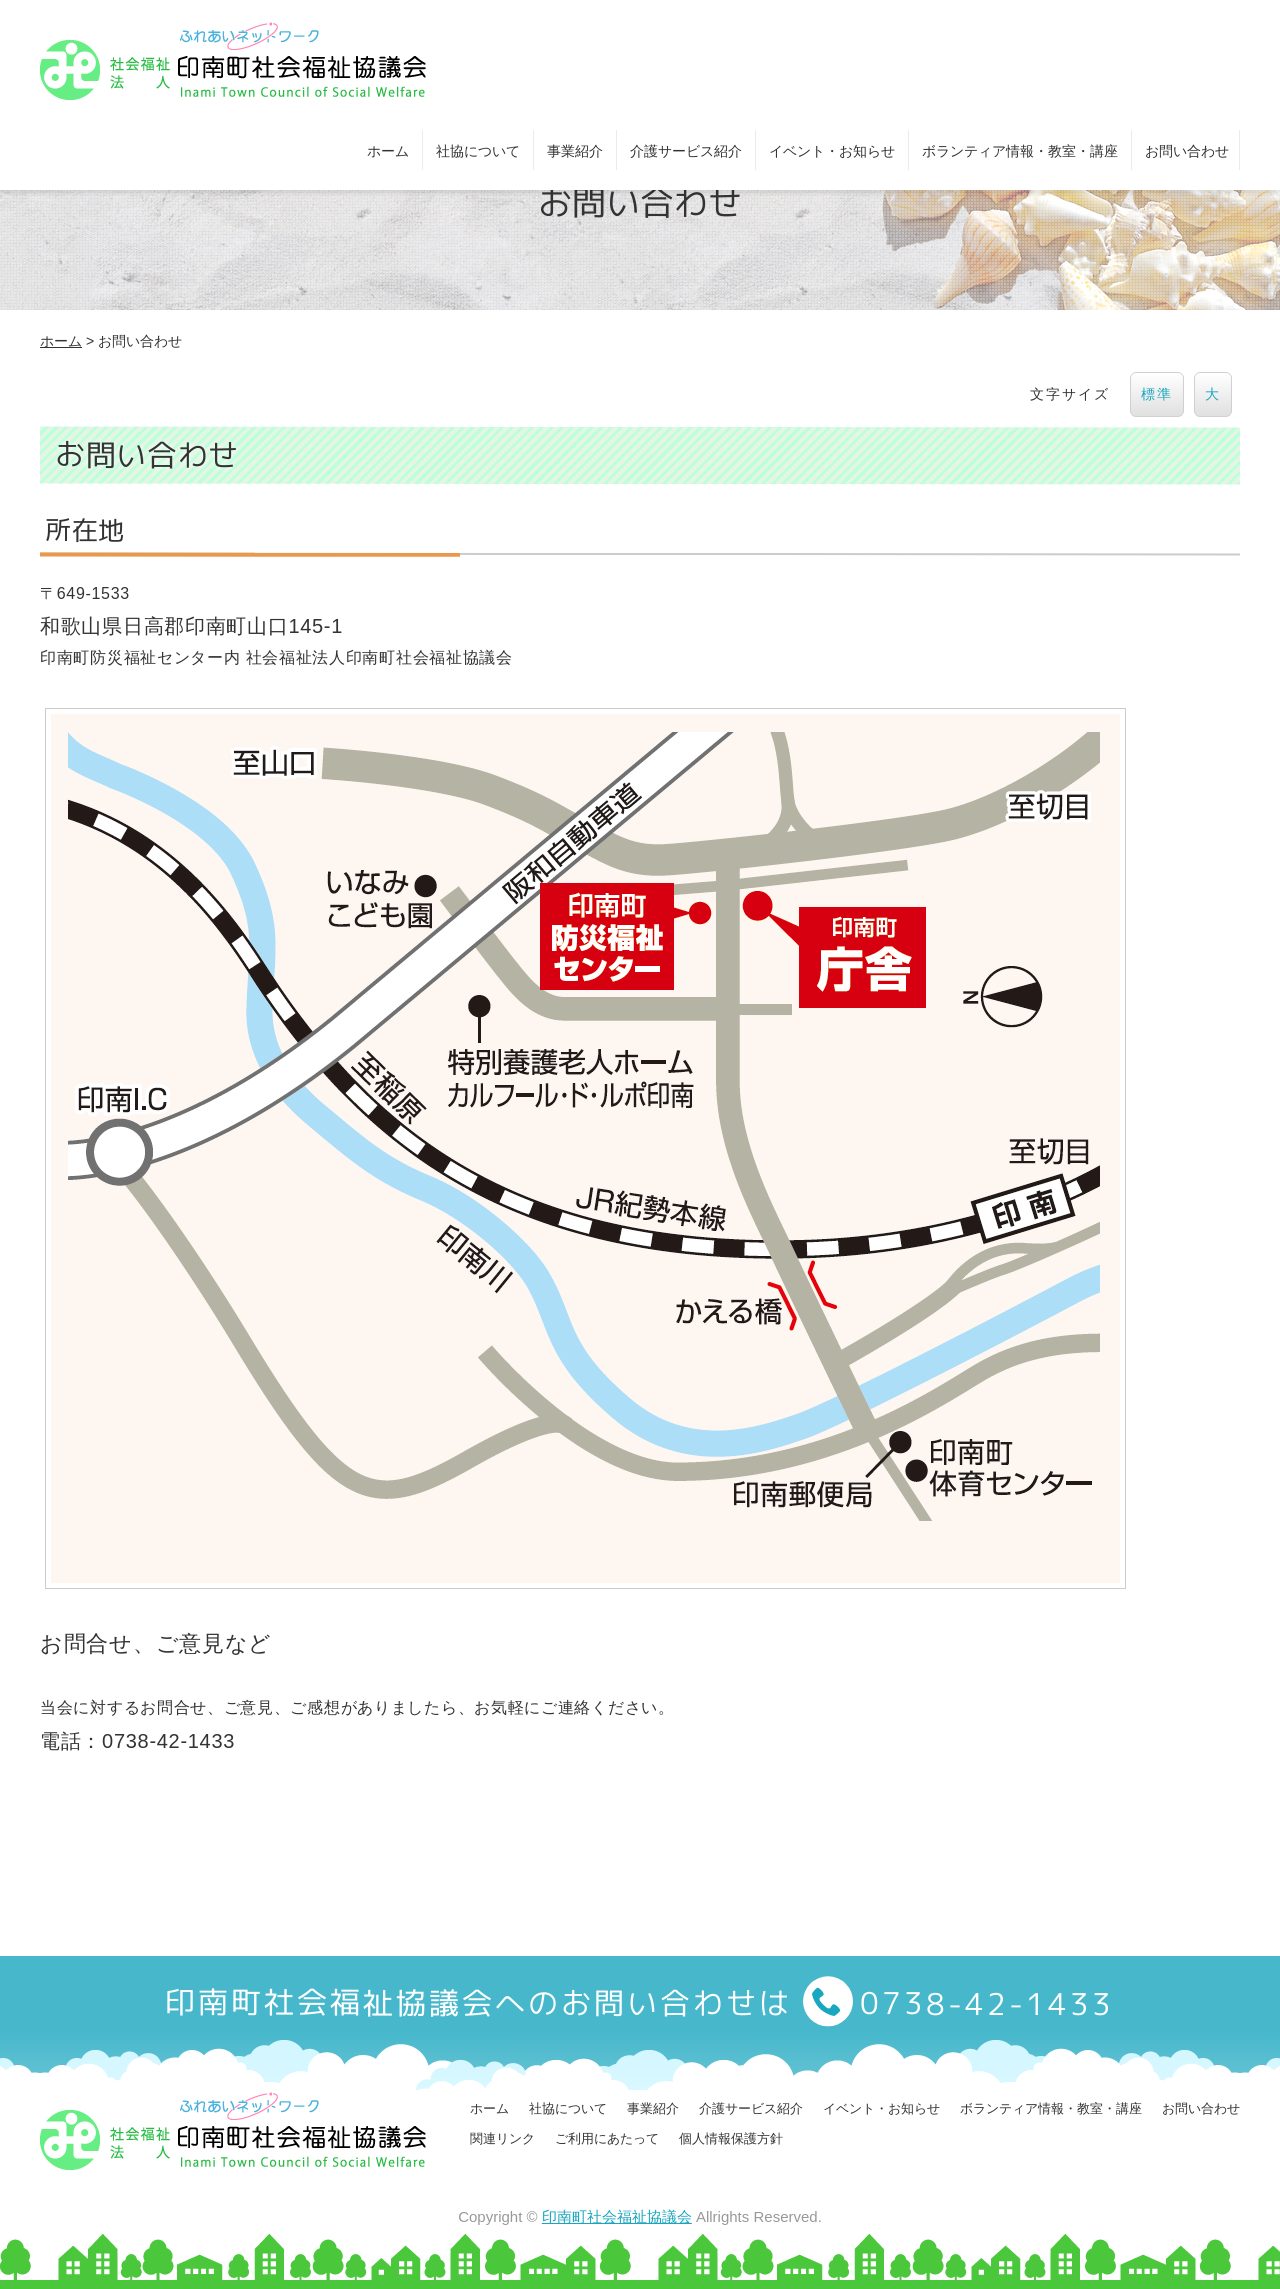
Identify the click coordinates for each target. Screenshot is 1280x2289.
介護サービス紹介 (686, 151)
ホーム (388, 151)
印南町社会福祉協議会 (617, 2216)
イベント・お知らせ (832, 151)
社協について (478, 151)
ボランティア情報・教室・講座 (1020, 151)
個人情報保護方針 (731, 2138)
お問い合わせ (1187, 151)
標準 (1157, 394)
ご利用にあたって (607, 2138)
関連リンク (502, 2138)
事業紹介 (575, 151)
